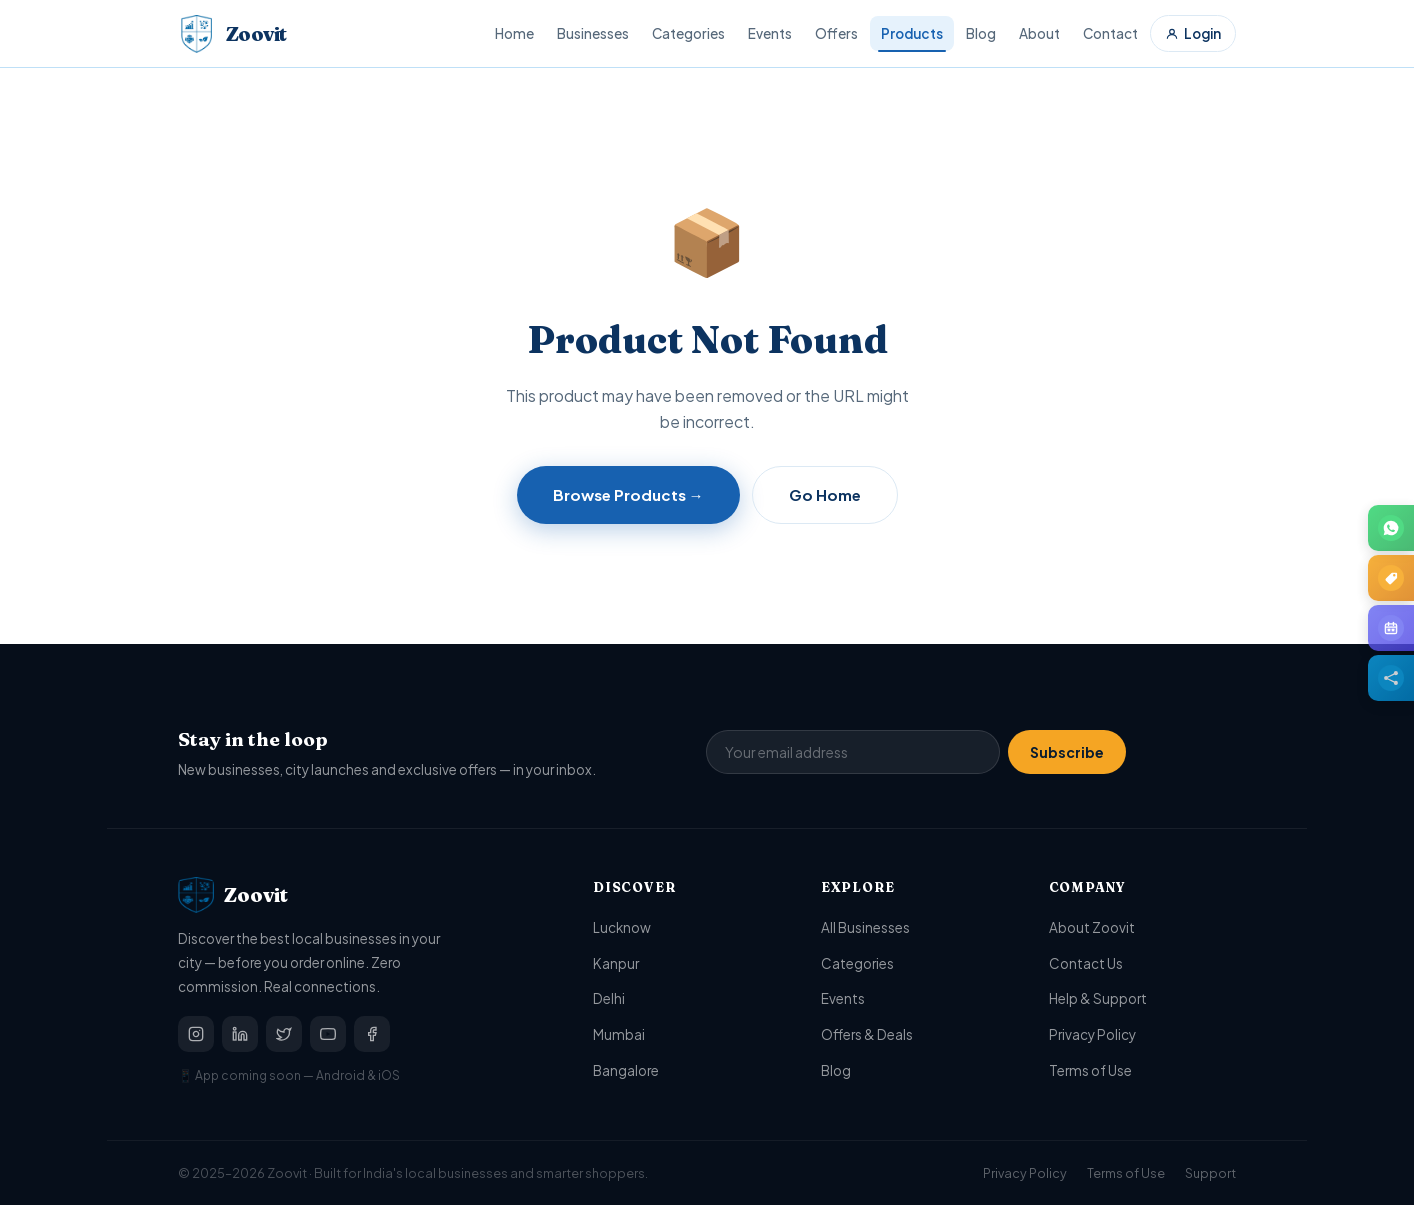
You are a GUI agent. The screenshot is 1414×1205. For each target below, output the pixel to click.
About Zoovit (1092, 927)
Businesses (593, 33)
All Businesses (865, 927)
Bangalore (626, 1070)
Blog (981, 33)
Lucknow (622, 927)
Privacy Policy (1092, 1034)
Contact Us (1086, 963)
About (1039, 33)
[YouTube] (328, 1034)
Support (1210, 1173)
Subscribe (1067, 752)
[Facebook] (372, 1034)
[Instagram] (196, 1034)
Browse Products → (628, 494)
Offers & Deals (867, 1034)
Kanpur (616, 963)
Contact (1110, 33)
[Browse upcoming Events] (1391, 628)
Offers (836, 33)
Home (514, 33)
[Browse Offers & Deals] (1391, 578)
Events (770, 33)
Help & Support (1098, 998)
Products (912, 33)
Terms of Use (1090, 1070)
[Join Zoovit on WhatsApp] (1391, 528)
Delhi (609, 998)
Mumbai (619, 1034)
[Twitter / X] (284, 1034)
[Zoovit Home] (232, 34)
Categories (688, 33)
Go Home (825, 494)
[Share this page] (1391, 678)
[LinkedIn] (240, 1034)
